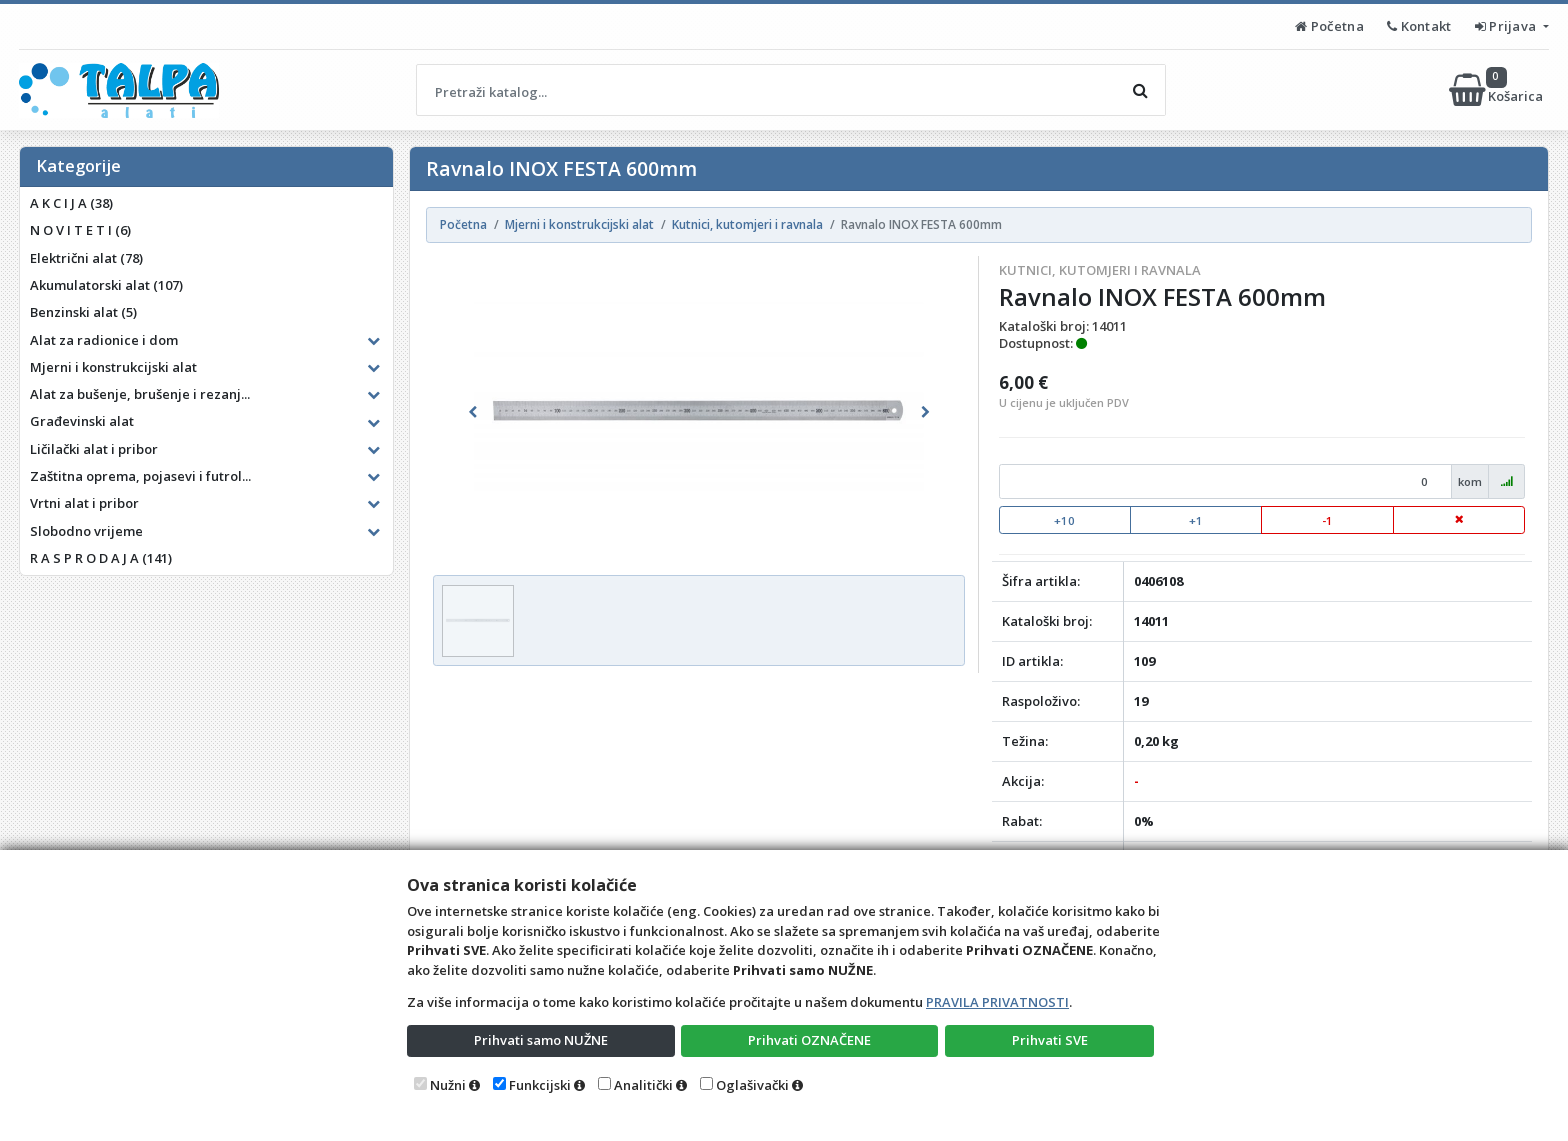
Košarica (1497, 90)
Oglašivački (752, 1085)
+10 (1064, 520)
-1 (1327, 520)
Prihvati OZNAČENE (809, 1040)
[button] (473, 412)
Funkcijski (540, 1085)
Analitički (643, 1085)
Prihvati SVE (1050, 1040)
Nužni (448, 1085)
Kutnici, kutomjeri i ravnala (1100, 270)
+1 (1196, 520)
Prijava (1507, 26)
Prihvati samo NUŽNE (541, 1040)
